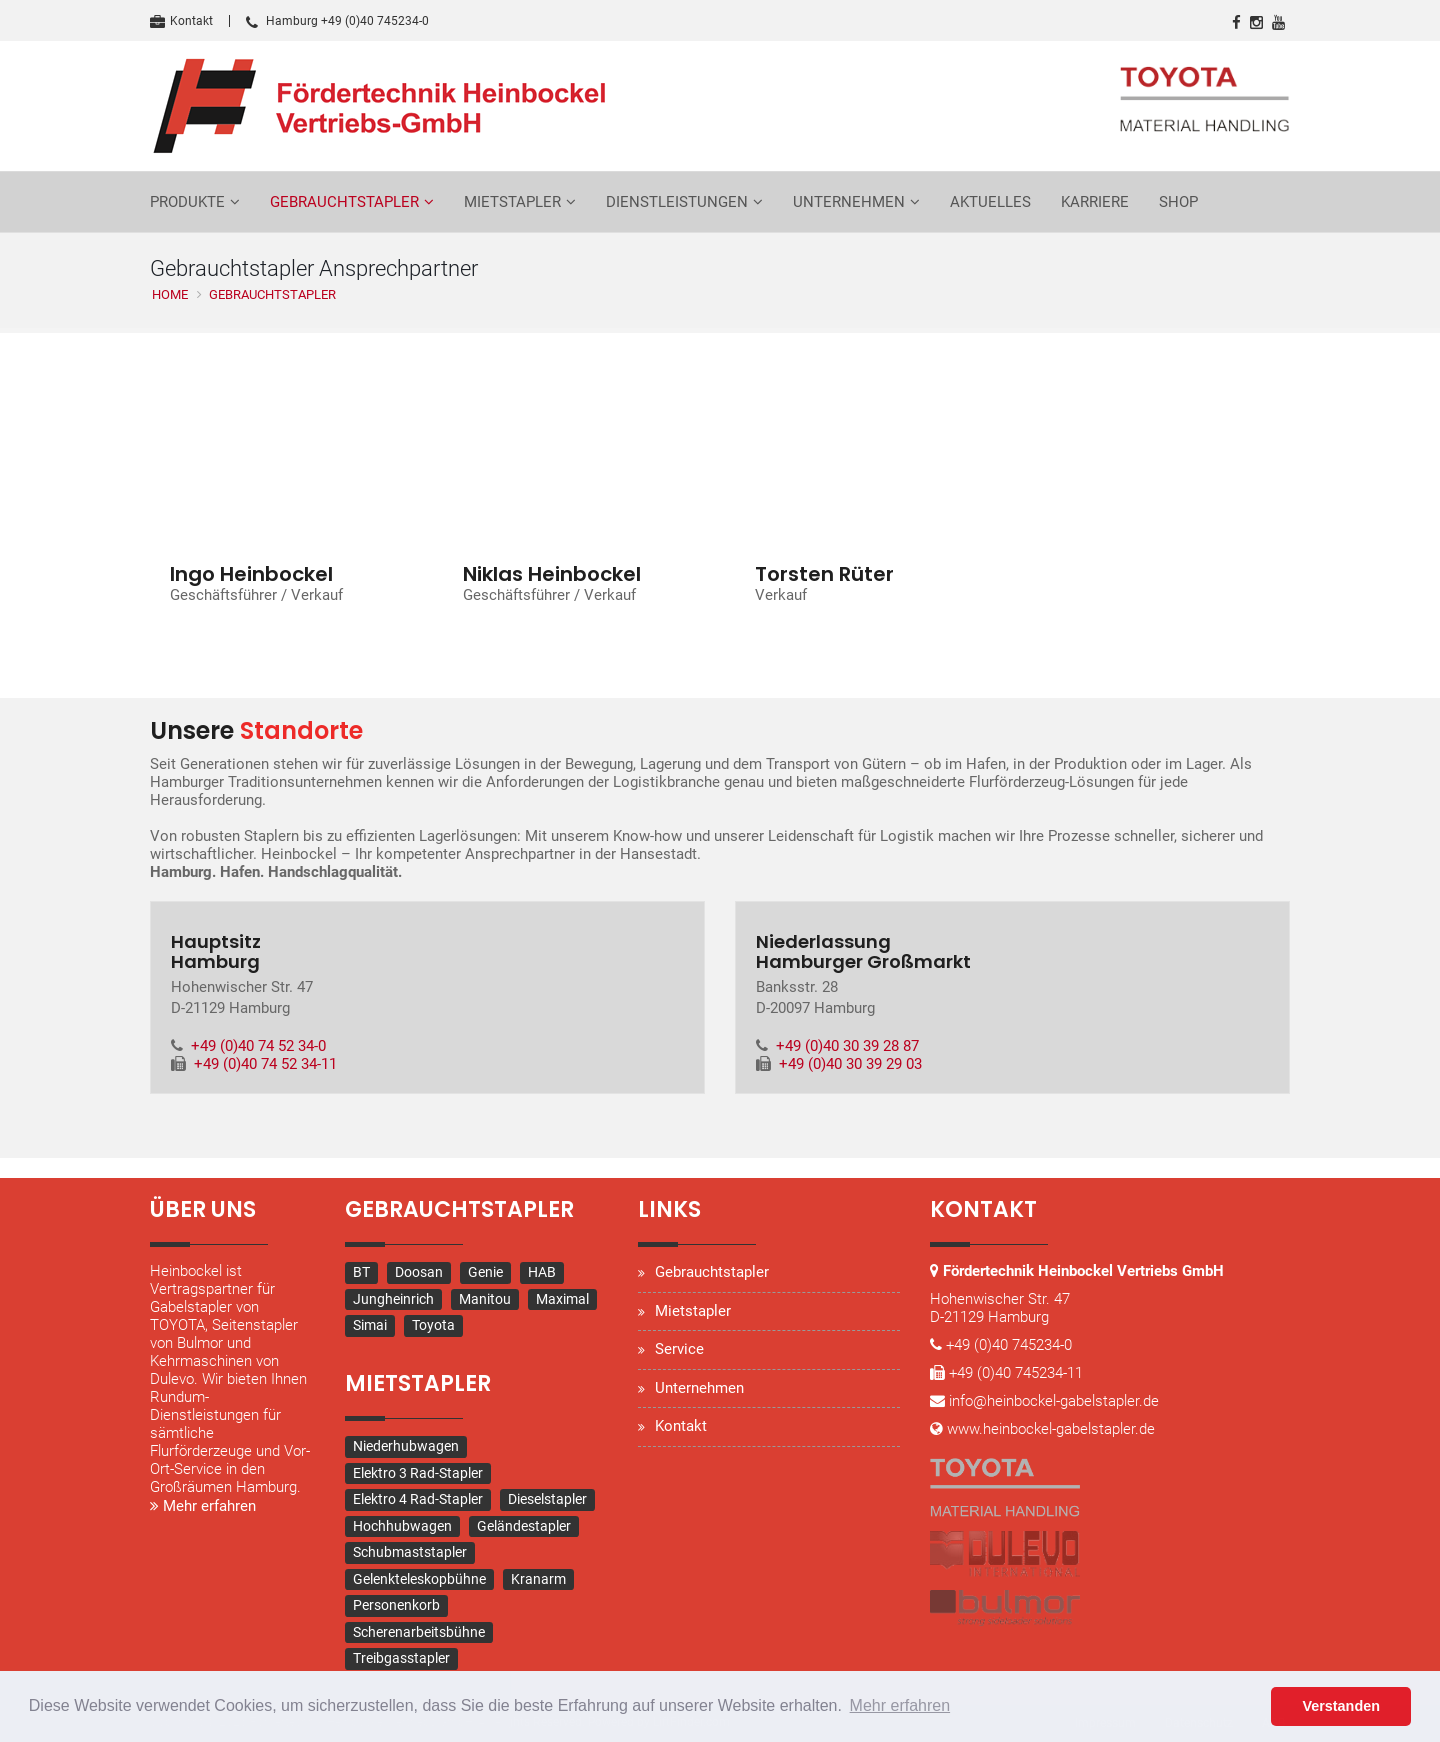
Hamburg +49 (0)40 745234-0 (337, 21)
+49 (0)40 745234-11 (1016, 1374)
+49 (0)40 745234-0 (1009, 1346)
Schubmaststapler (410, 1552)
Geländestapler (524, 1526)
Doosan (419, 1273)
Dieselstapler (547, 1499)
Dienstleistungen (677, 202)
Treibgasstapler (401, 1658)
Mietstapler (512, 202)
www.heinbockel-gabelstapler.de (1051, 1430)
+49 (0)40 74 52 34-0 (258, 1047)
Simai (370, 1326)
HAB (542, 1273)
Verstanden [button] (1341, 1706)
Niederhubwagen (406, 1446)
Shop (1178, 202)
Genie (485, 1273)
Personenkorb (396, 1605)
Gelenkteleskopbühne (419, 1579)
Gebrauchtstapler (344, 202)
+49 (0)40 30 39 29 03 (850, 1065)
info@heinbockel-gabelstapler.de (1054, 1402)
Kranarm (538, 1579)
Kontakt (181, 21)
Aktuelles (990, 202)
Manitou (485, 1299)
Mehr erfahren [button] (900, 1705)
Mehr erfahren (203, 1507)
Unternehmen (849, 202)
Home (170, 294)
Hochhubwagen (402, 1526)
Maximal (562, 1299)
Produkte (187, 202)
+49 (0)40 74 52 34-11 (265, 1065)
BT (361, 1273)
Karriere (1095, 202)
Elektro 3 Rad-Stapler (418, 1473)
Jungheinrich (393, 1299)
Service (679, 1350)
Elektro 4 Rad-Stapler (418, 1499)
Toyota (433, 1326)
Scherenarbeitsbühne (419, 1632)
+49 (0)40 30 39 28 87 (847, 1047)
